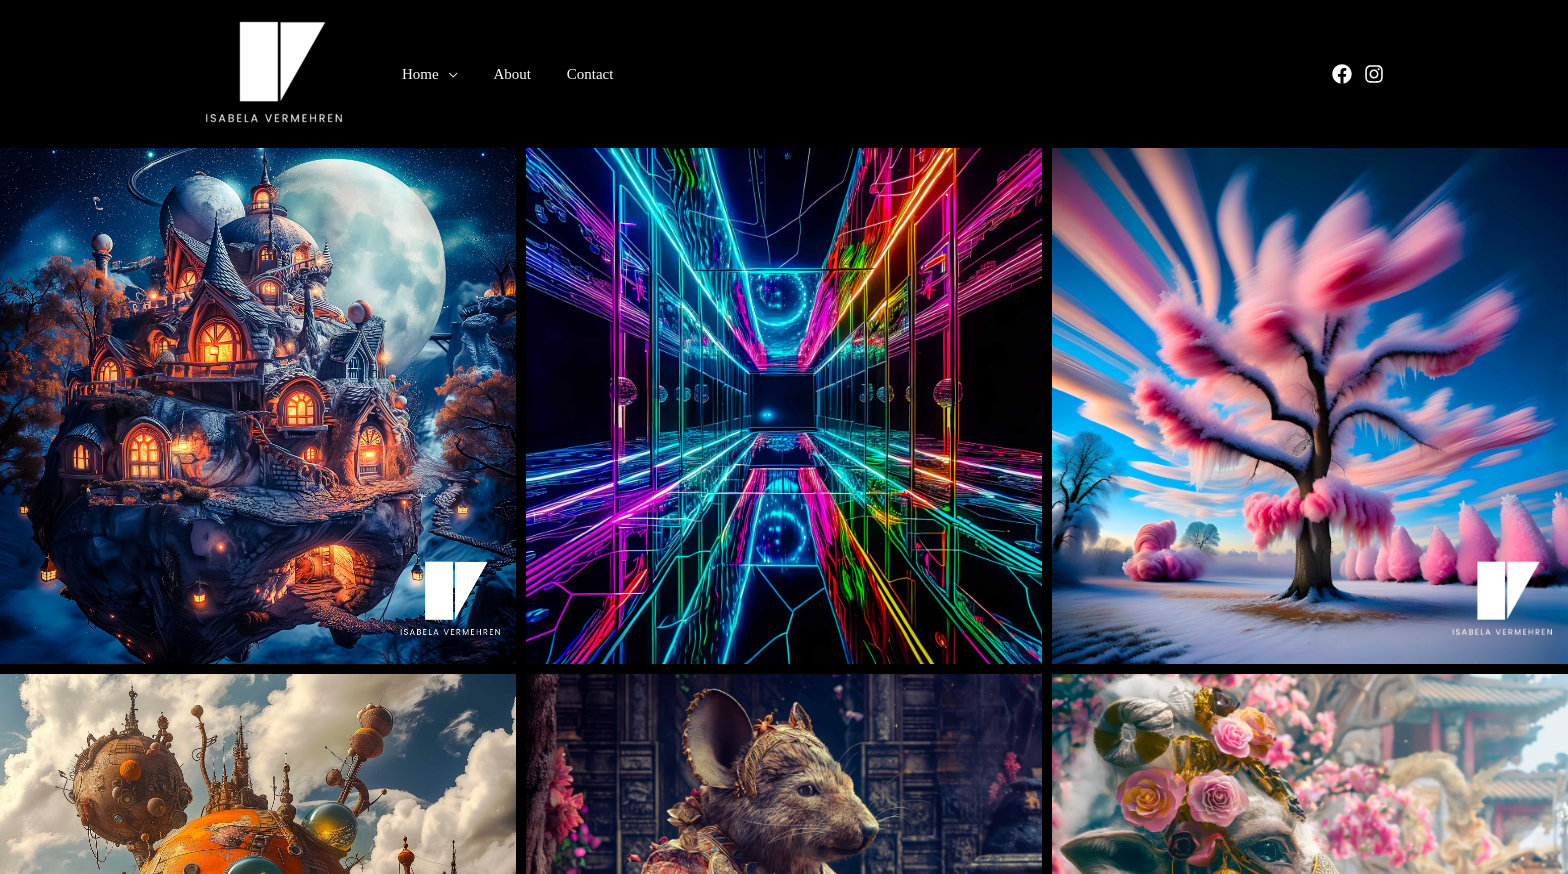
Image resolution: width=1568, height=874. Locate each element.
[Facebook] (1342, 75)
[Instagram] (1374, 75)
